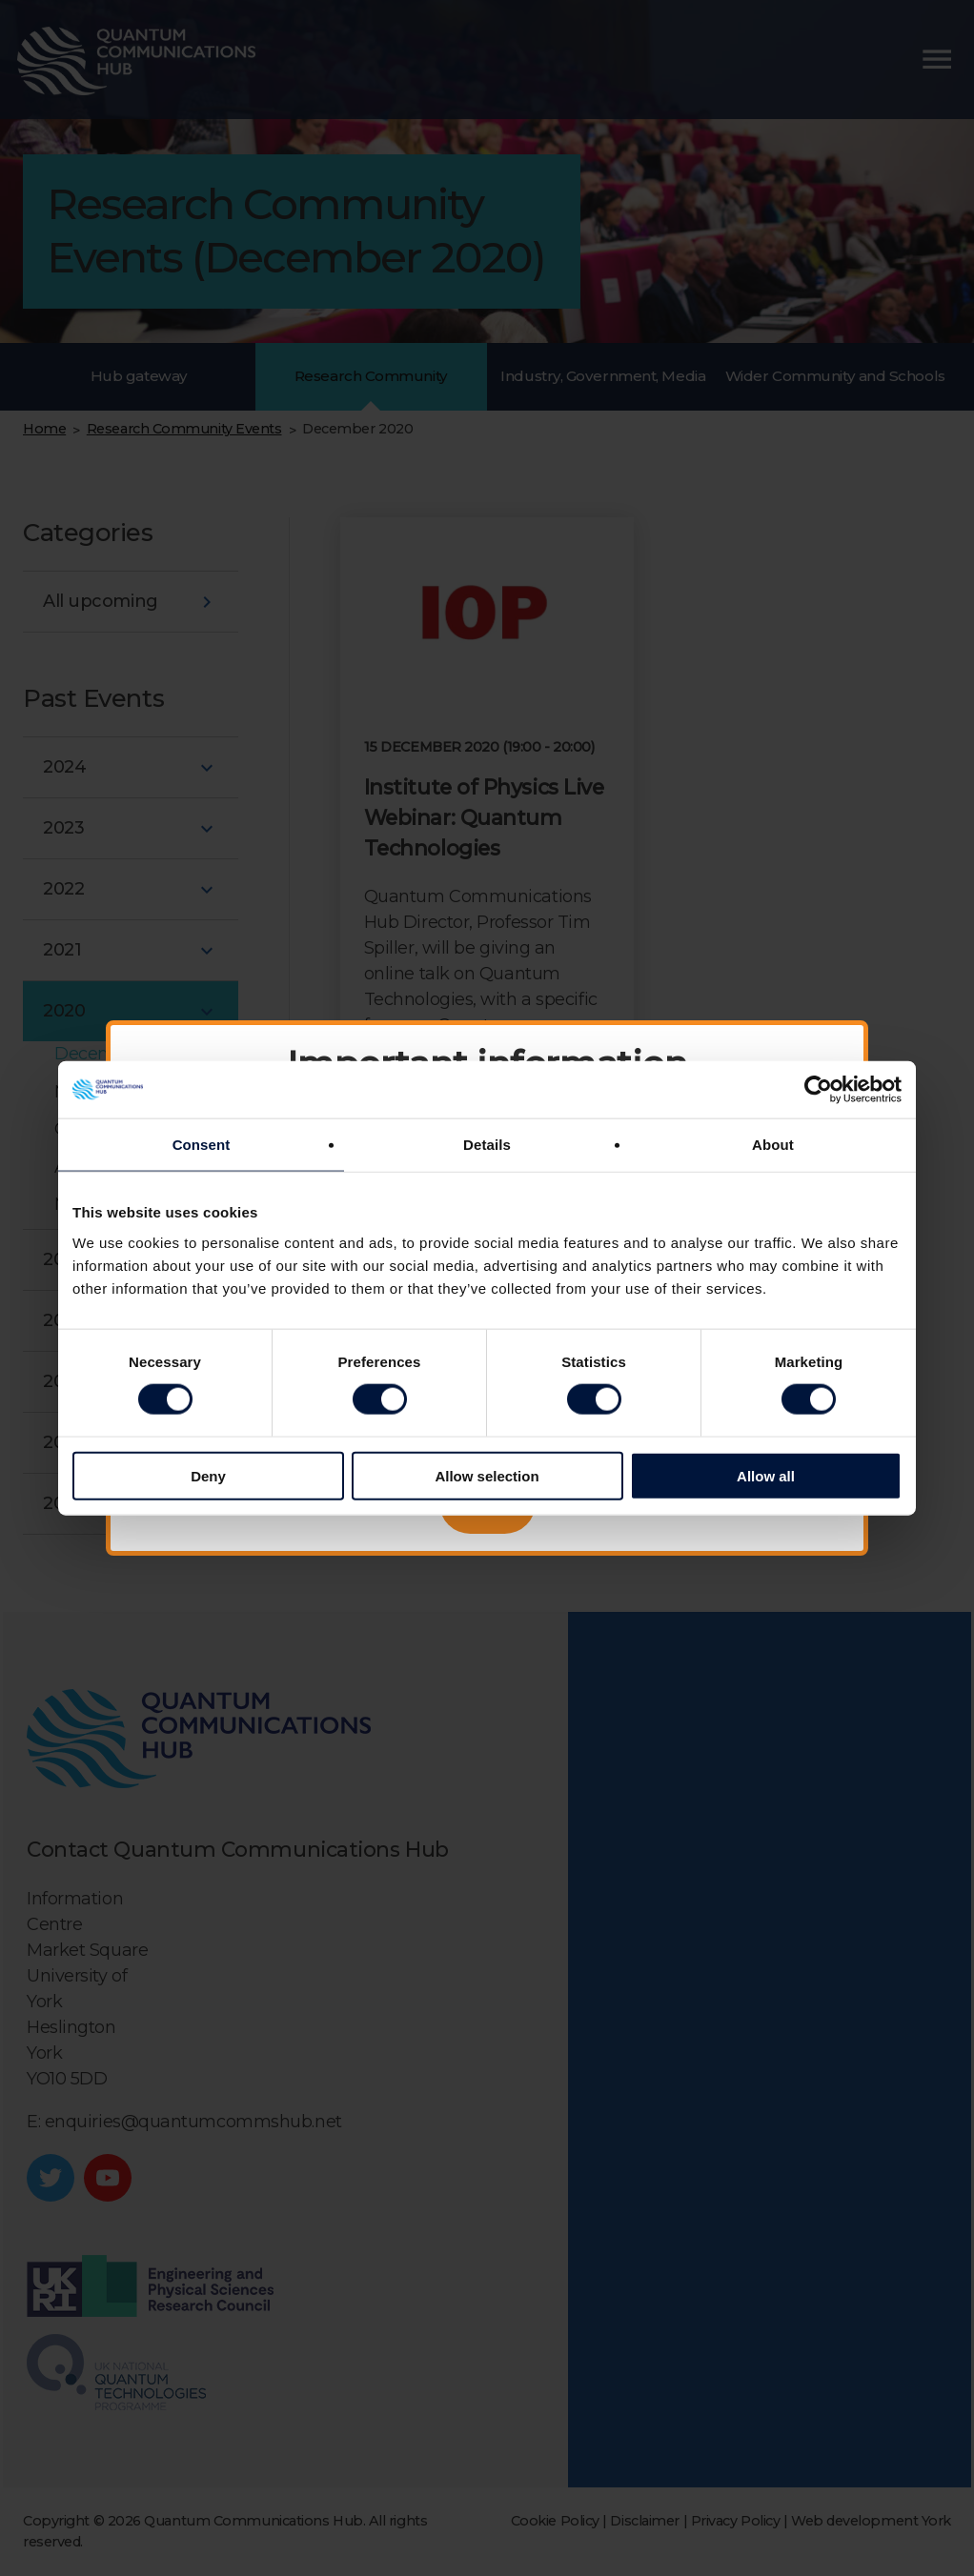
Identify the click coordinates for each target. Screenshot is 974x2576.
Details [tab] (487, 1145)
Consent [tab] (201, 1145)
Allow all (766, 1475)
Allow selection (486, 1475)
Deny (208, 1475)
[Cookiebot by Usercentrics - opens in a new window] (818, 1090)
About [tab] (773, 1145)
